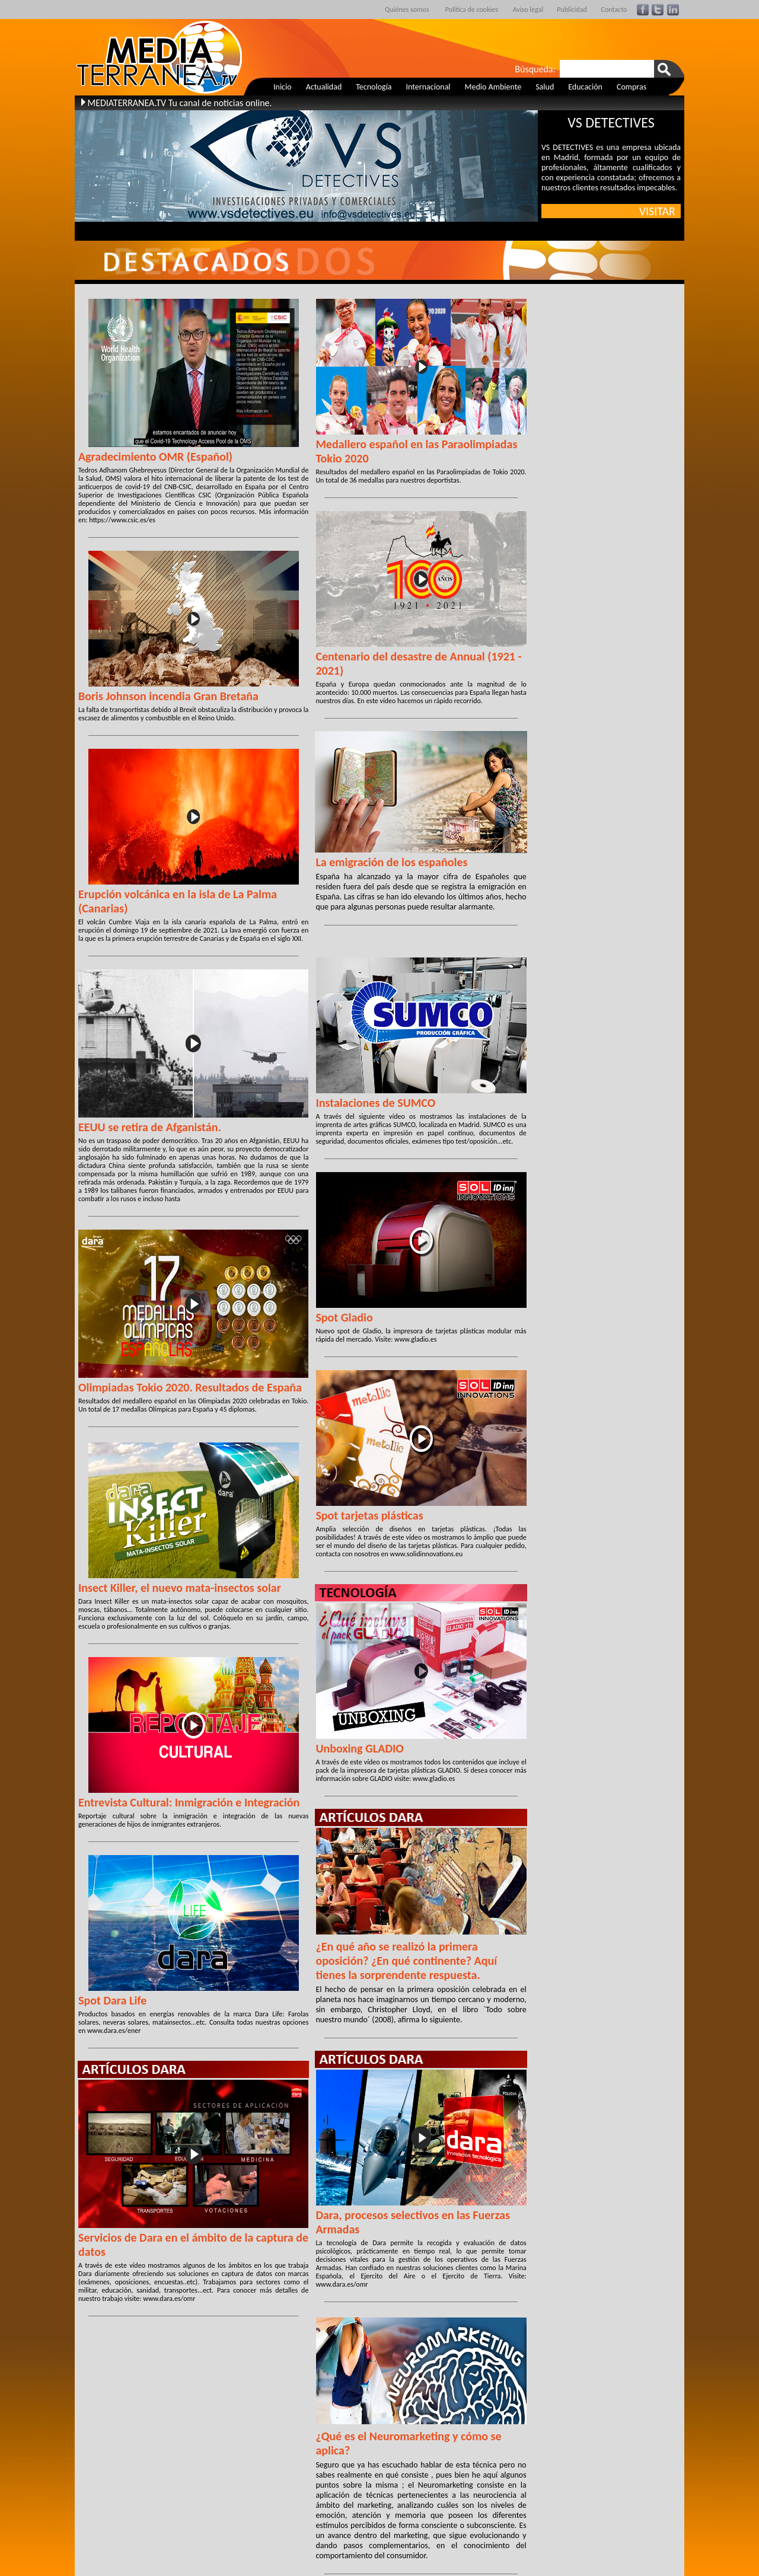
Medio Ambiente (493, 87)
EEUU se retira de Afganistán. (149, 1127)
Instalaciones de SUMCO (375, 1103)
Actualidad (324, 87)
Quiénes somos (407, 9)
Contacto (614, 9)
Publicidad (572, 9)
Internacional (428, 87)
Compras (631, 87)
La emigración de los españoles (391, 862)
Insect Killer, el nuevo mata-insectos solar (179, 1588)
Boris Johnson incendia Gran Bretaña (168, 696)
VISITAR (660, 211)
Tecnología (373, 87)
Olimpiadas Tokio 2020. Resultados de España (190, 1387)
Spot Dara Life (112, 2000)
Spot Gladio (343, 1317)
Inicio (282, 87)
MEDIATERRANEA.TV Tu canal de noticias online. (179, 102)
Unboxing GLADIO (359, 1748)
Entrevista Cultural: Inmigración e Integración (188, 1802)
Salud (544, 87)
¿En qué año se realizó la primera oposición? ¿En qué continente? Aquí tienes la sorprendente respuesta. (406, 1960)
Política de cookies (471, 9)
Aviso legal (528, 9)
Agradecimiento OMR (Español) (155, 456)
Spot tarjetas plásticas (369, 1515)
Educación (585, 87)
